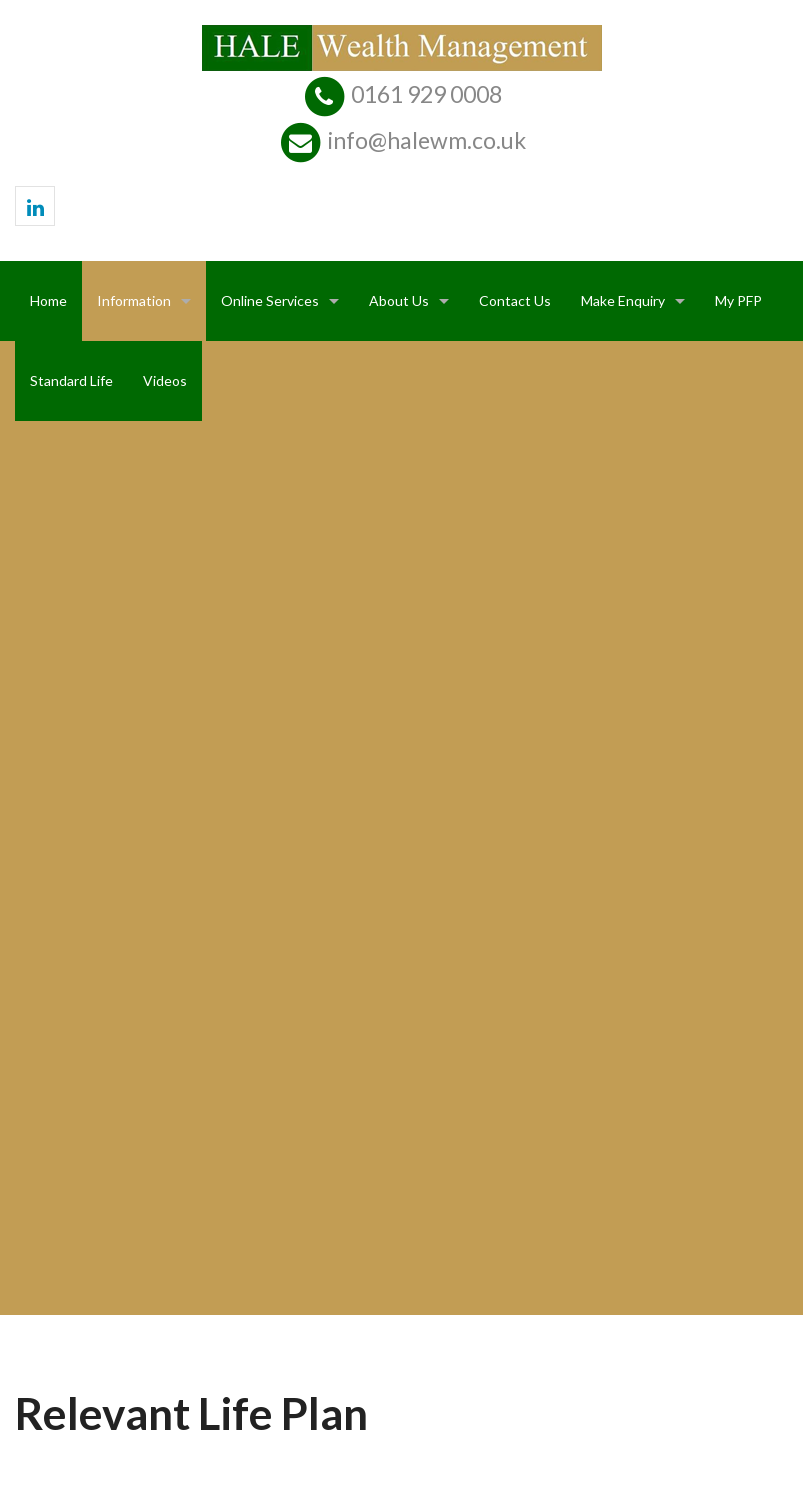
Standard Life (71, 380)
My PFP (738, 300)
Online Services (270, 300)
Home (48, 300)
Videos (165, 380)
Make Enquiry (623, 300)
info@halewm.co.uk (427, 140)
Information (134, 300)
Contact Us (515, 300)
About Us (399, 300)
